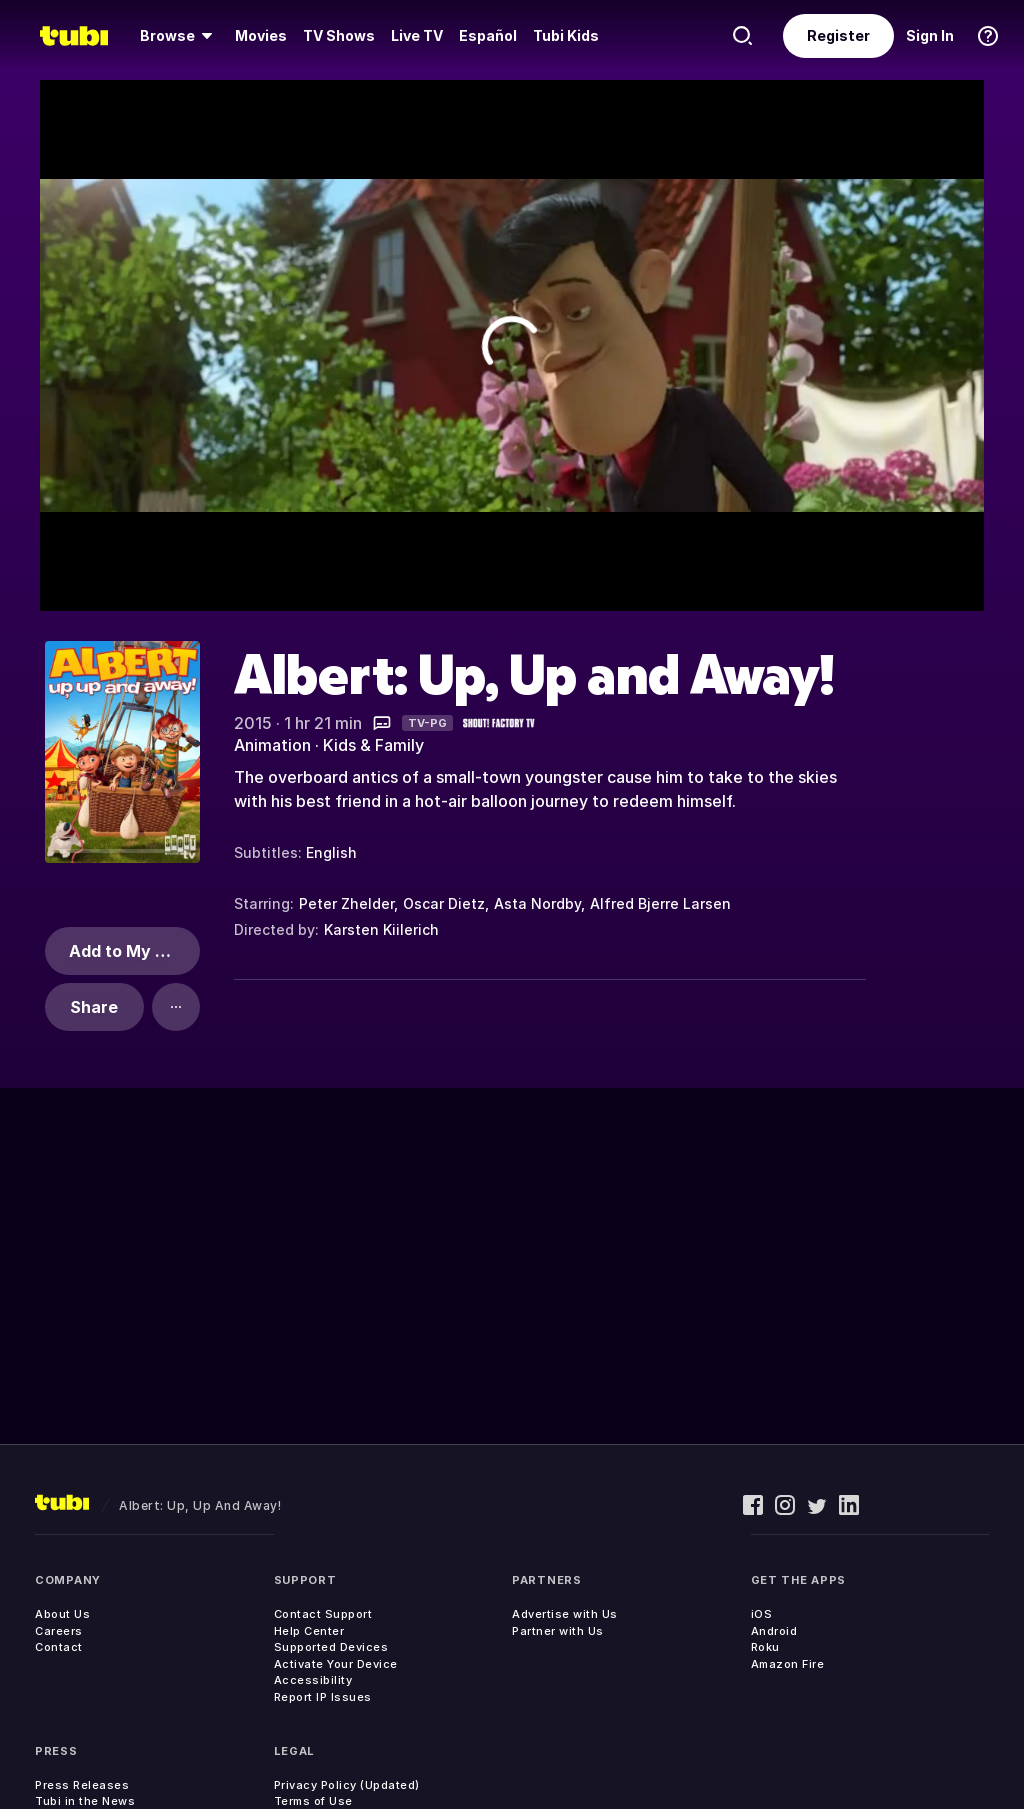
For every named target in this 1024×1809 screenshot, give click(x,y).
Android (774, 1631)
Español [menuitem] (488, 35)
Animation (272, 745)
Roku (765, 1647)
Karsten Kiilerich (381, 929)
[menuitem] (179, 36)
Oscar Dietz (444, 903)
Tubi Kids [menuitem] (566, 35)
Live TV (417, 35)
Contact (59, 1647)
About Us (62, 1614)
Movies (261, 35)
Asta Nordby (537, 903)
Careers (59, 1631)
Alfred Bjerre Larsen (660, 903)
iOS (762, 1614)
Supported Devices (331, 1647)
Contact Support (323, 1614)
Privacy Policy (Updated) (347, 1785)
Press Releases (82, 1785)
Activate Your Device (336, 1664)
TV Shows (339, 35)
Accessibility (313, 1680)
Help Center (309, 1631)
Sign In (930, 35)
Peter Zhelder (346, 903)
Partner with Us (558, 1631)
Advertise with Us (565, 1614)
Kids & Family (373, 745)
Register (838, 35)
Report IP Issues (323, 1697)
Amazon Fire (788, 1664)
